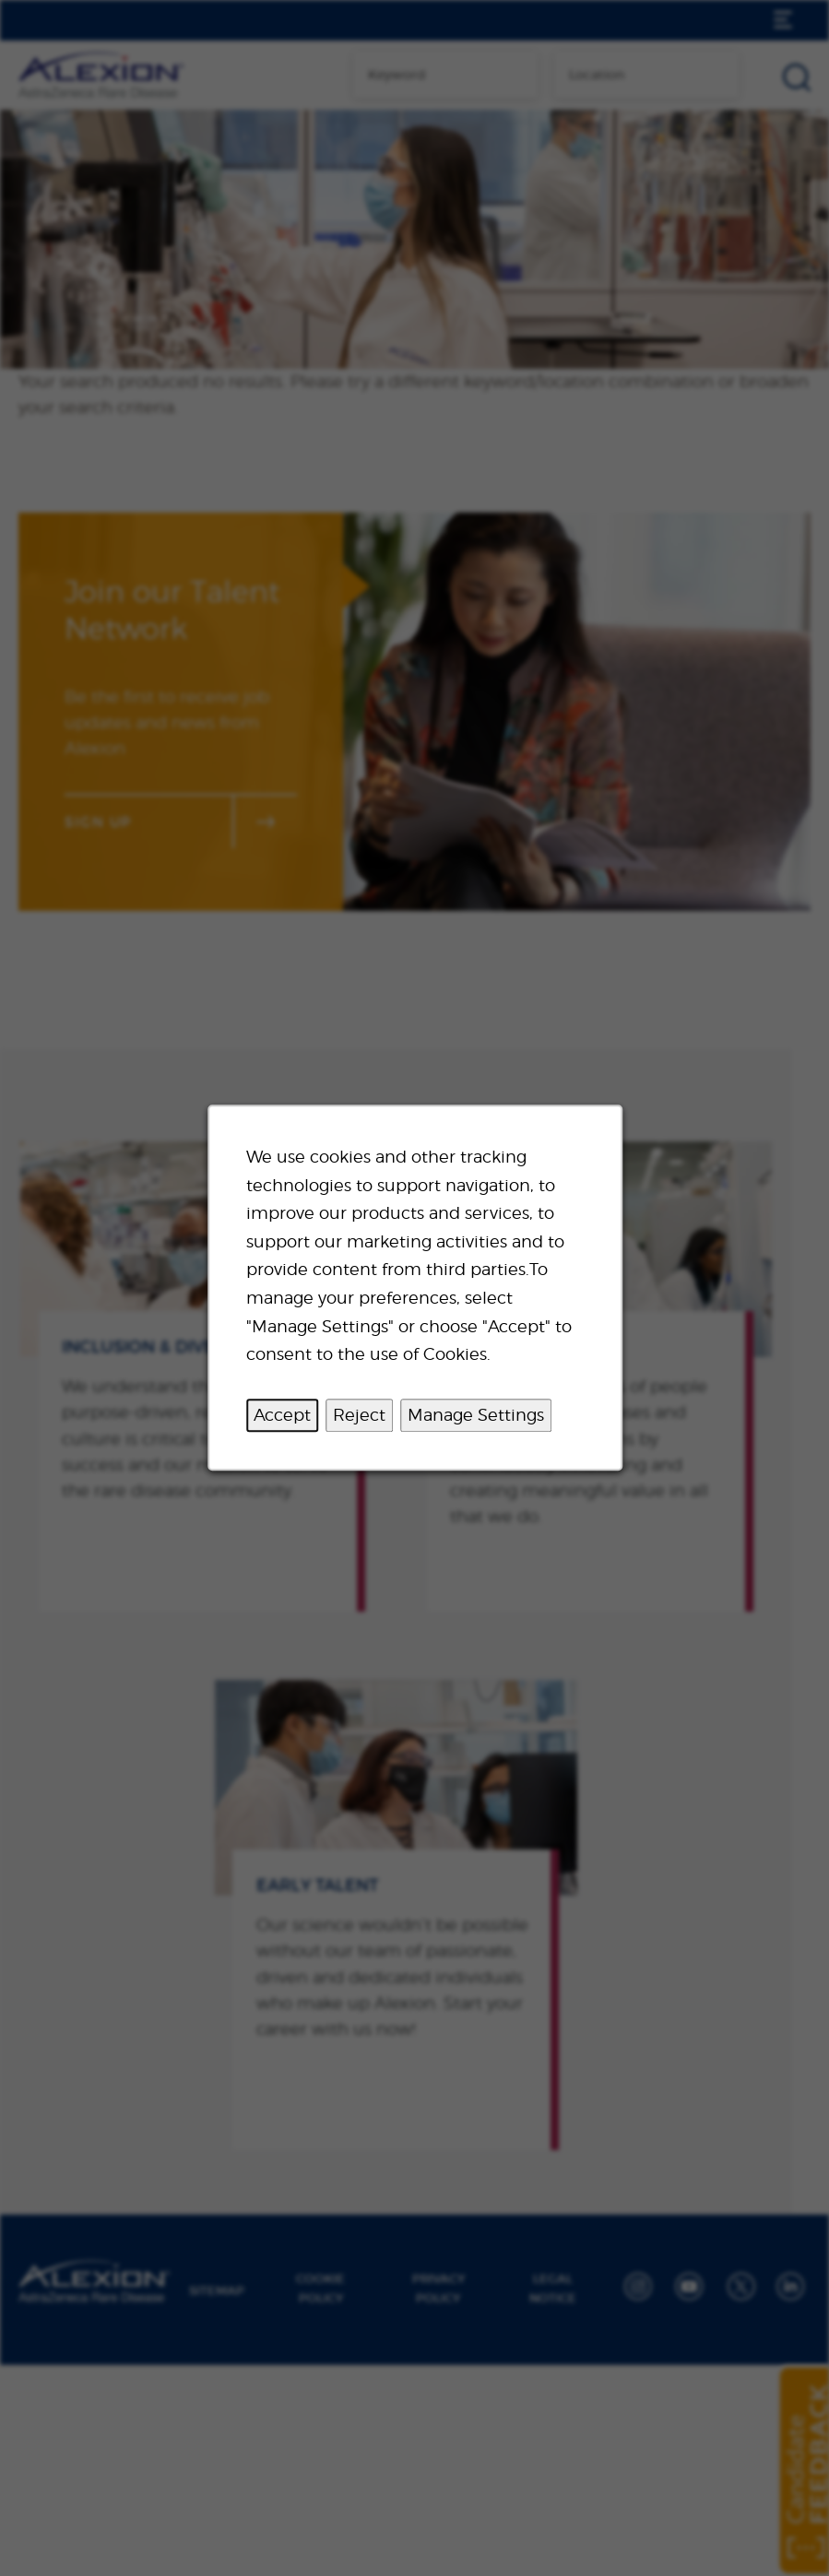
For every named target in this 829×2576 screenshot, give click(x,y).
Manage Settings (476, 1414)
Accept (282, 1414)
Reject (359, 1414)
